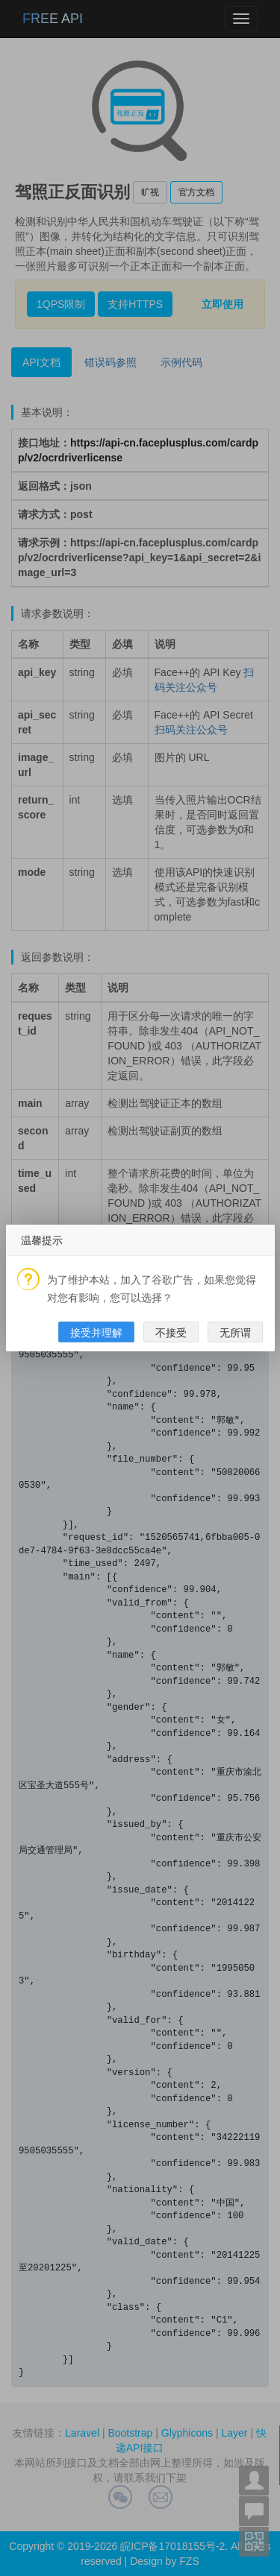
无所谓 (235, 1333)
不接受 (171, 1333)
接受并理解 (96, 1333)
